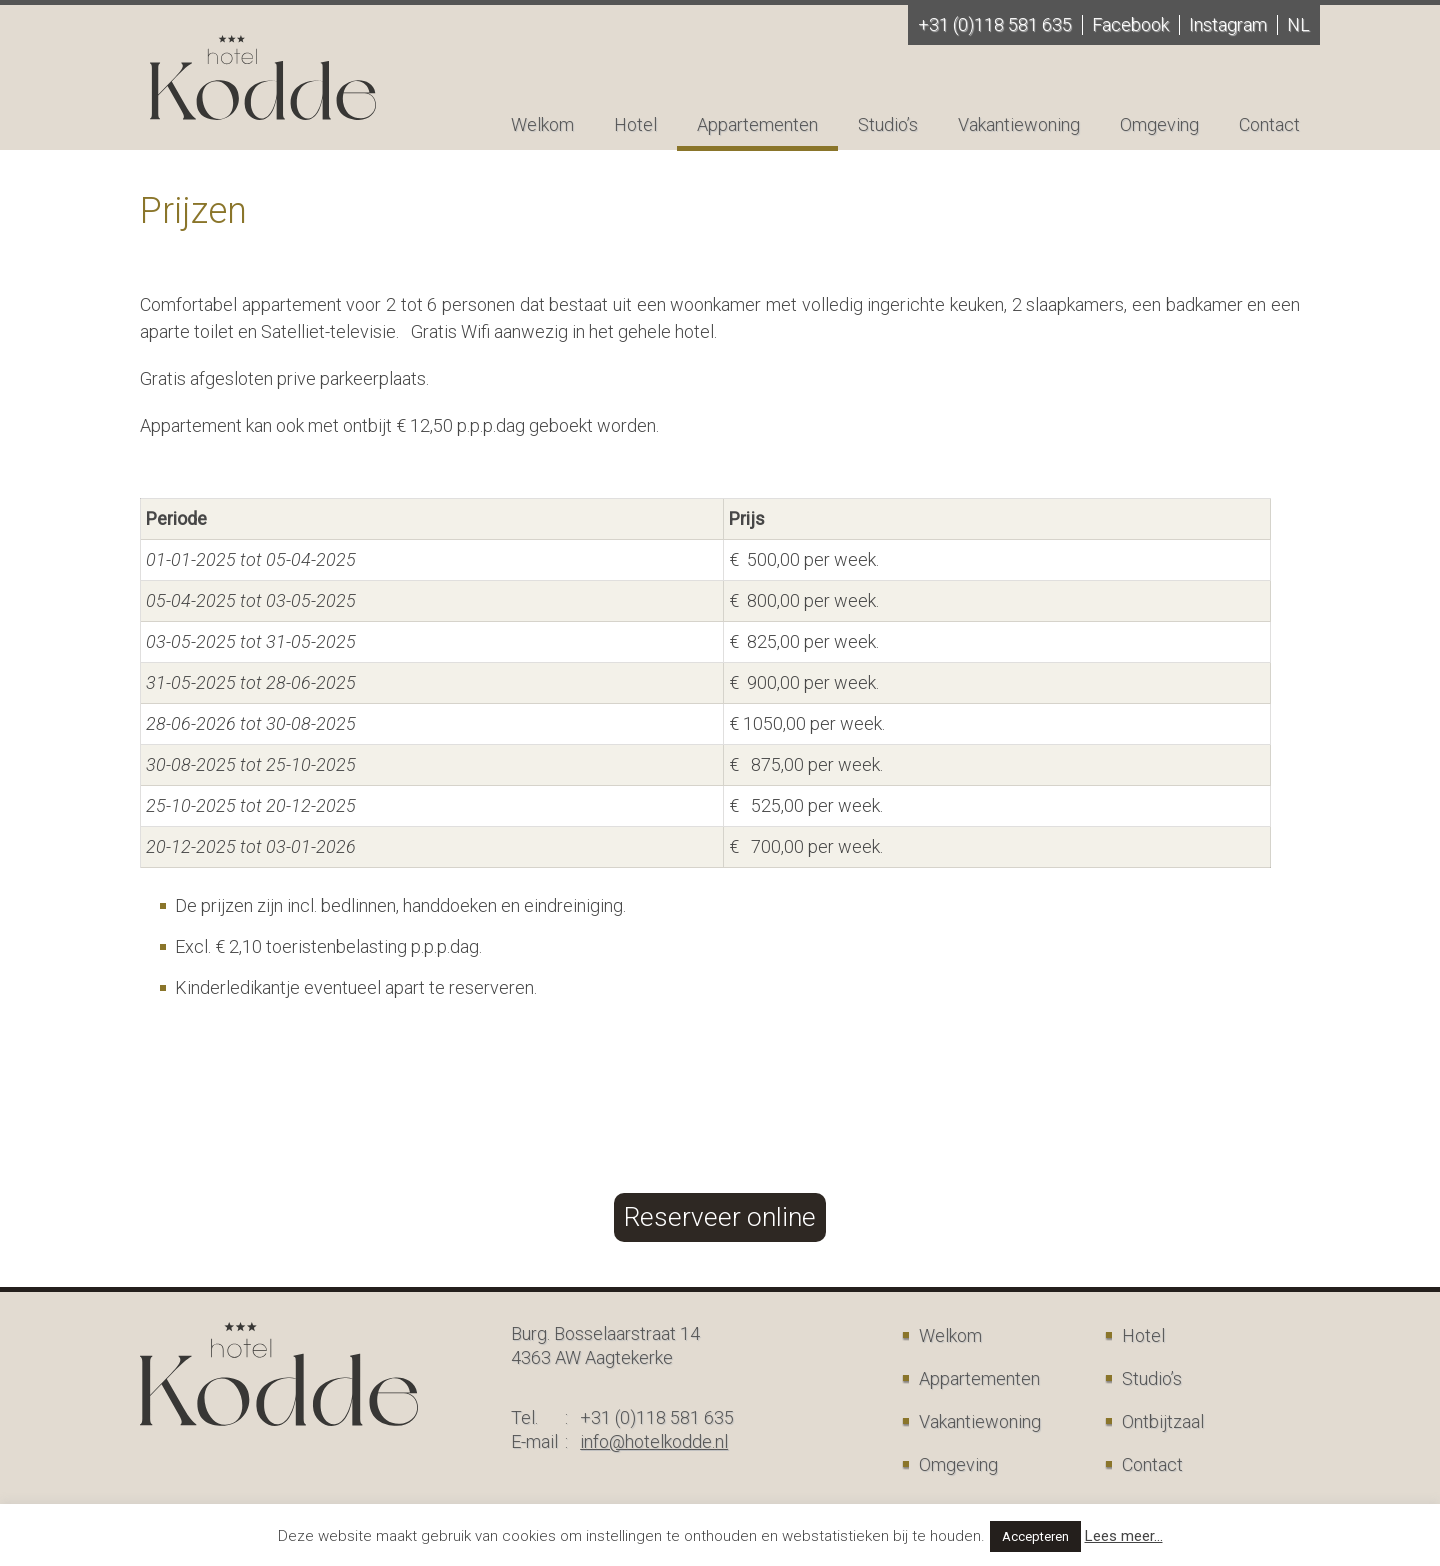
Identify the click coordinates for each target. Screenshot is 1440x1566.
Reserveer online (720, 1217)
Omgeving (1159, 124)
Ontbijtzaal (1163, 1421)
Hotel (635, 124)
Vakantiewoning (1019, 124)
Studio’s (888, 124)
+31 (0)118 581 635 (995, 24)
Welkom (542, 124)
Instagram (1228, 24)
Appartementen (757, 124)
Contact (1269, 124)
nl (1298, 24)
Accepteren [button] (1035, 1536)
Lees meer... (1124, 1536)
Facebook (1130, 24)
